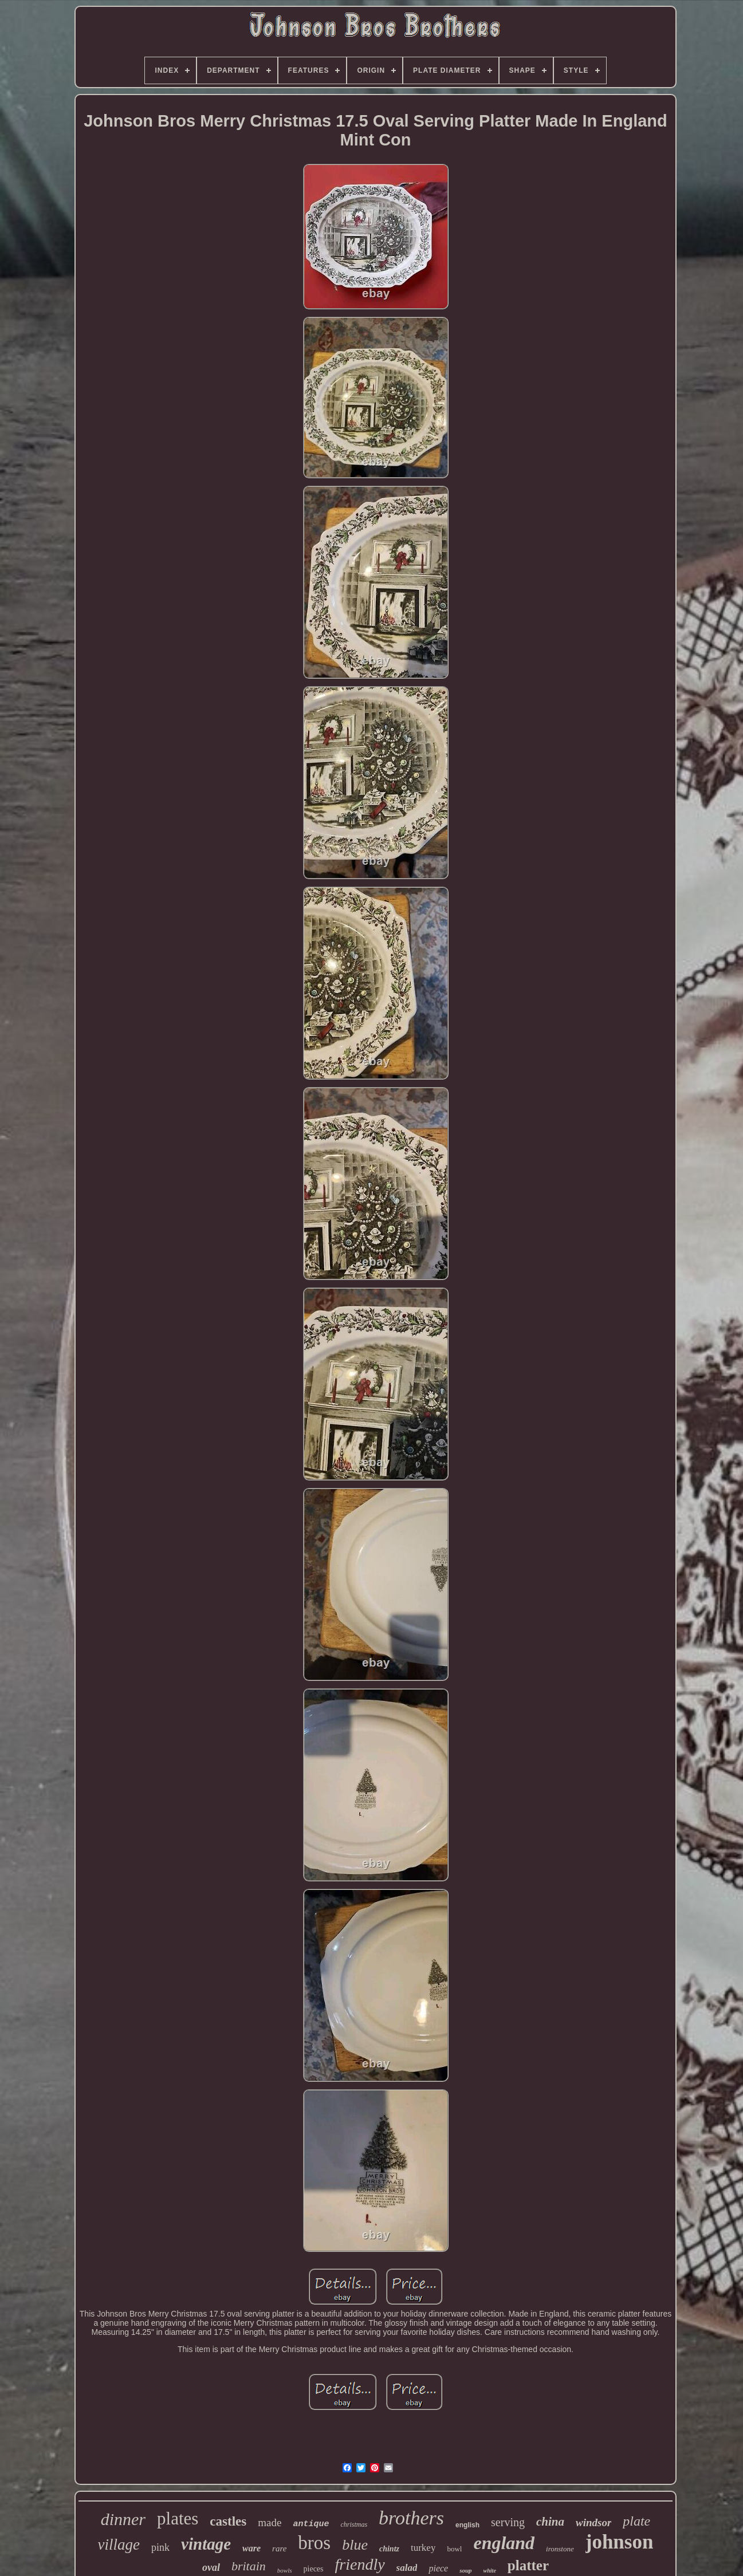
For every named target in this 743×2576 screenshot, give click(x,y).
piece (438, 2568)
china (550, 2521)
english (467, 2525)
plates (177, 2518)
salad (407, 2567)
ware (251, 2548)
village (119, 2544)
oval (211, 2567)
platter (528, 2565)
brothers (411, 2517)
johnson (619, 2542)
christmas (353, 2524)
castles (228, 2521)
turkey (423, 2547)
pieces (314, 2569)
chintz (389, 2549)
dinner (123, 2519)
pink (160, 2547)
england (503, 2542)
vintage (206, 2544)
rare (279, 2548)
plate (636, 2521)
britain (248, 2566)
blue (355, 2544)
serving (508, 2522)
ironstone (560, 2549)
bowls (284, 2570)
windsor (593, 2522)
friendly (360, 2564)
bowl (454, 2549)
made (269, 2522)
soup (465, 2570)
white (489, 2570)
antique (311, 2524)
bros (314, 2542)
